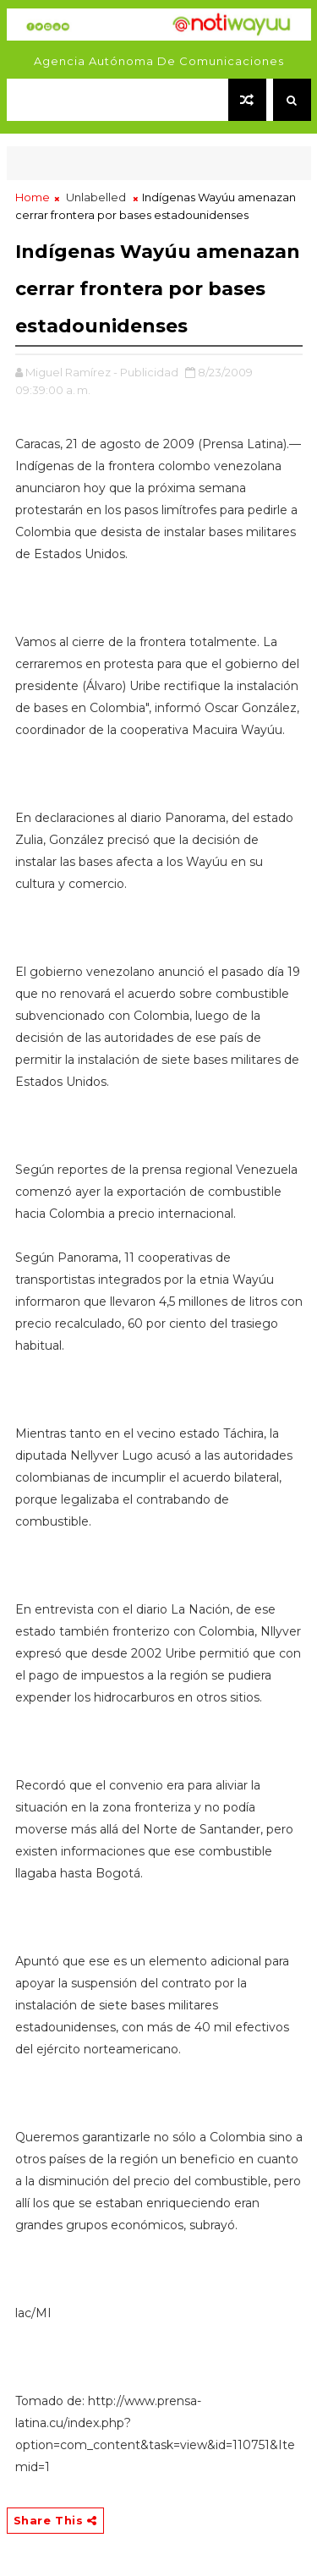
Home (32, 197)
